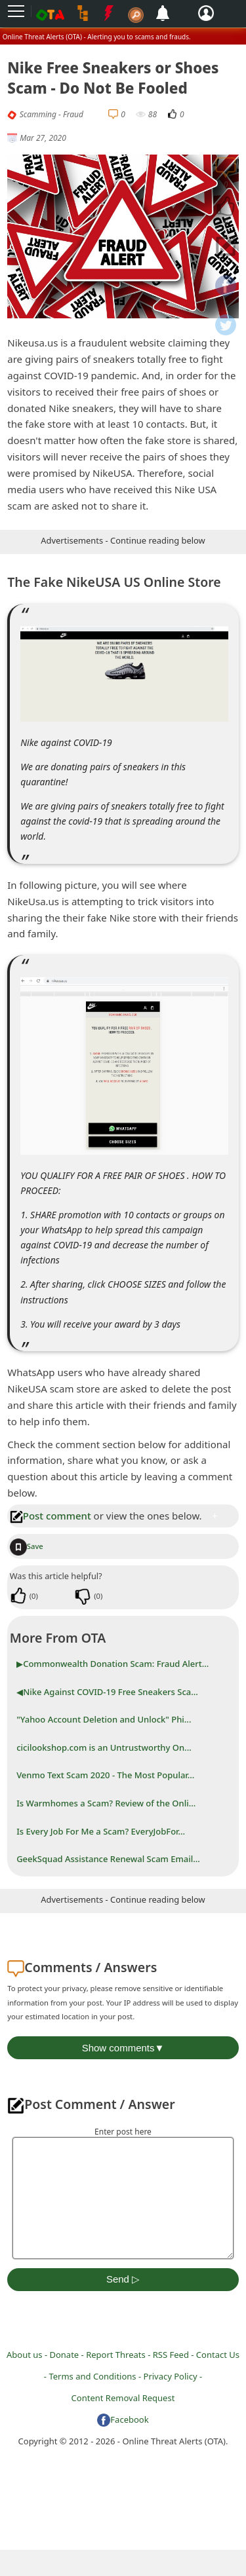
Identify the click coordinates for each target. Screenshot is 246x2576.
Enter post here (123, 2131)
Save (26, 1546)
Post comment (50, 1515)
